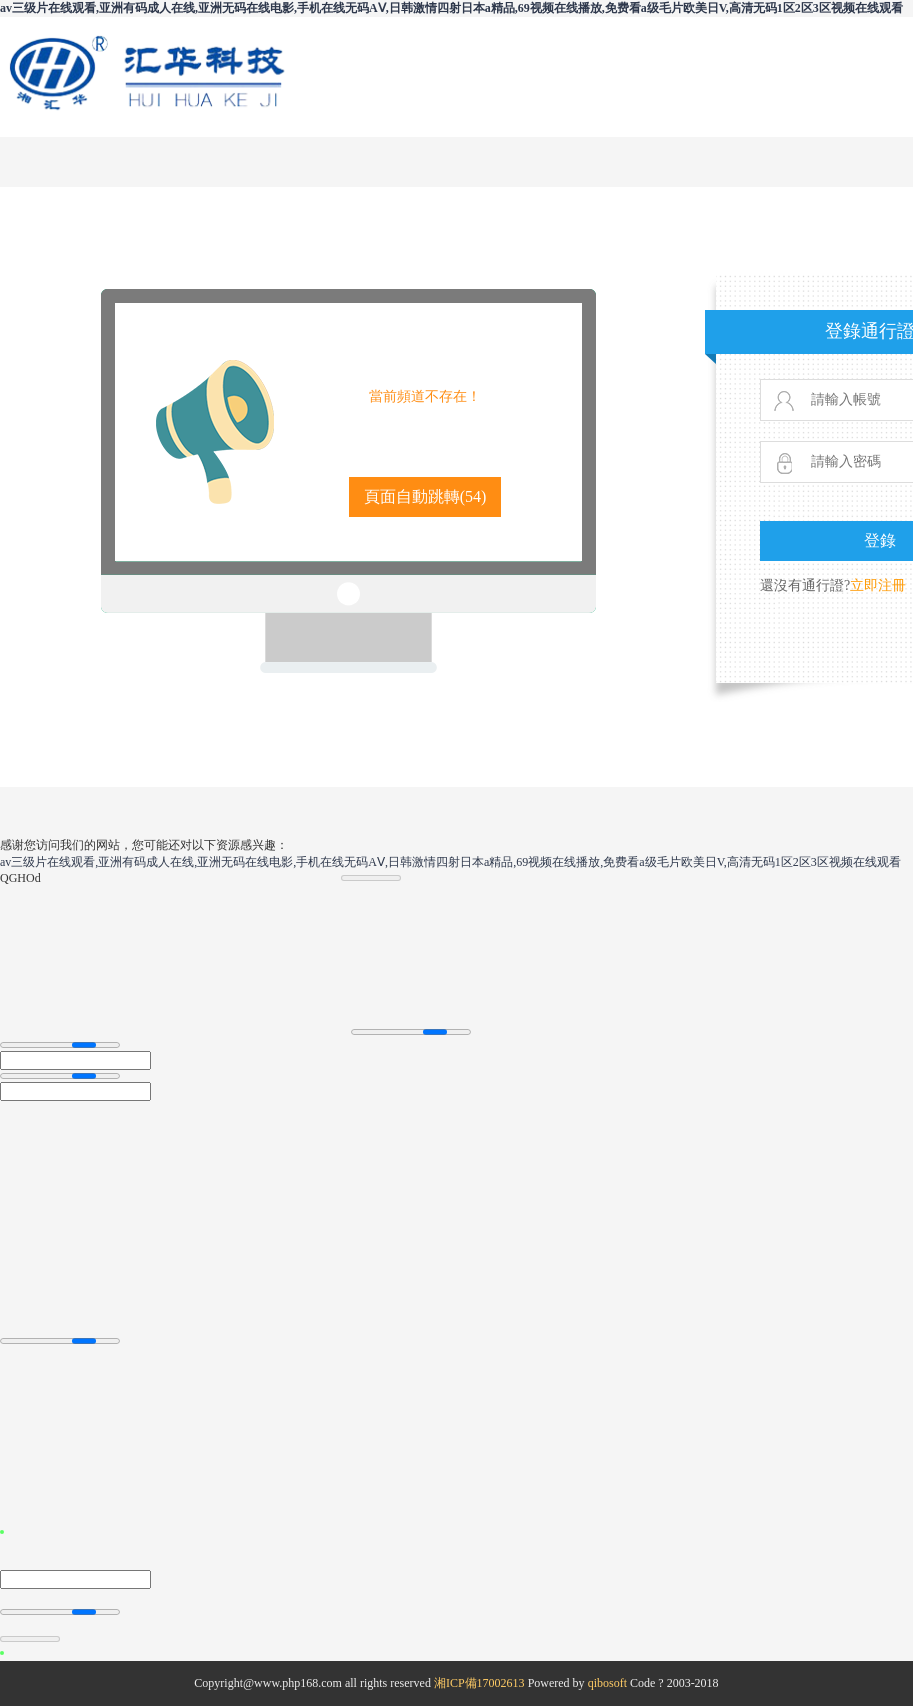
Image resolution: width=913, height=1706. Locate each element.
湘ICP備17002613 (479, 1683)
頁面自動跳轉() (425, 496)
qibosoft (607, 1683)
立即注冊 (878, 585)
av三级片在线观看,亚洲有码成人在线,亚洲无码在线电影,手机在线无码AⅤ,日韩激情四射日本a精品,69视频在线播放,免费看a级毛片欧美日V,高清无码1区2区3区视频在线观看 (451, 8)
